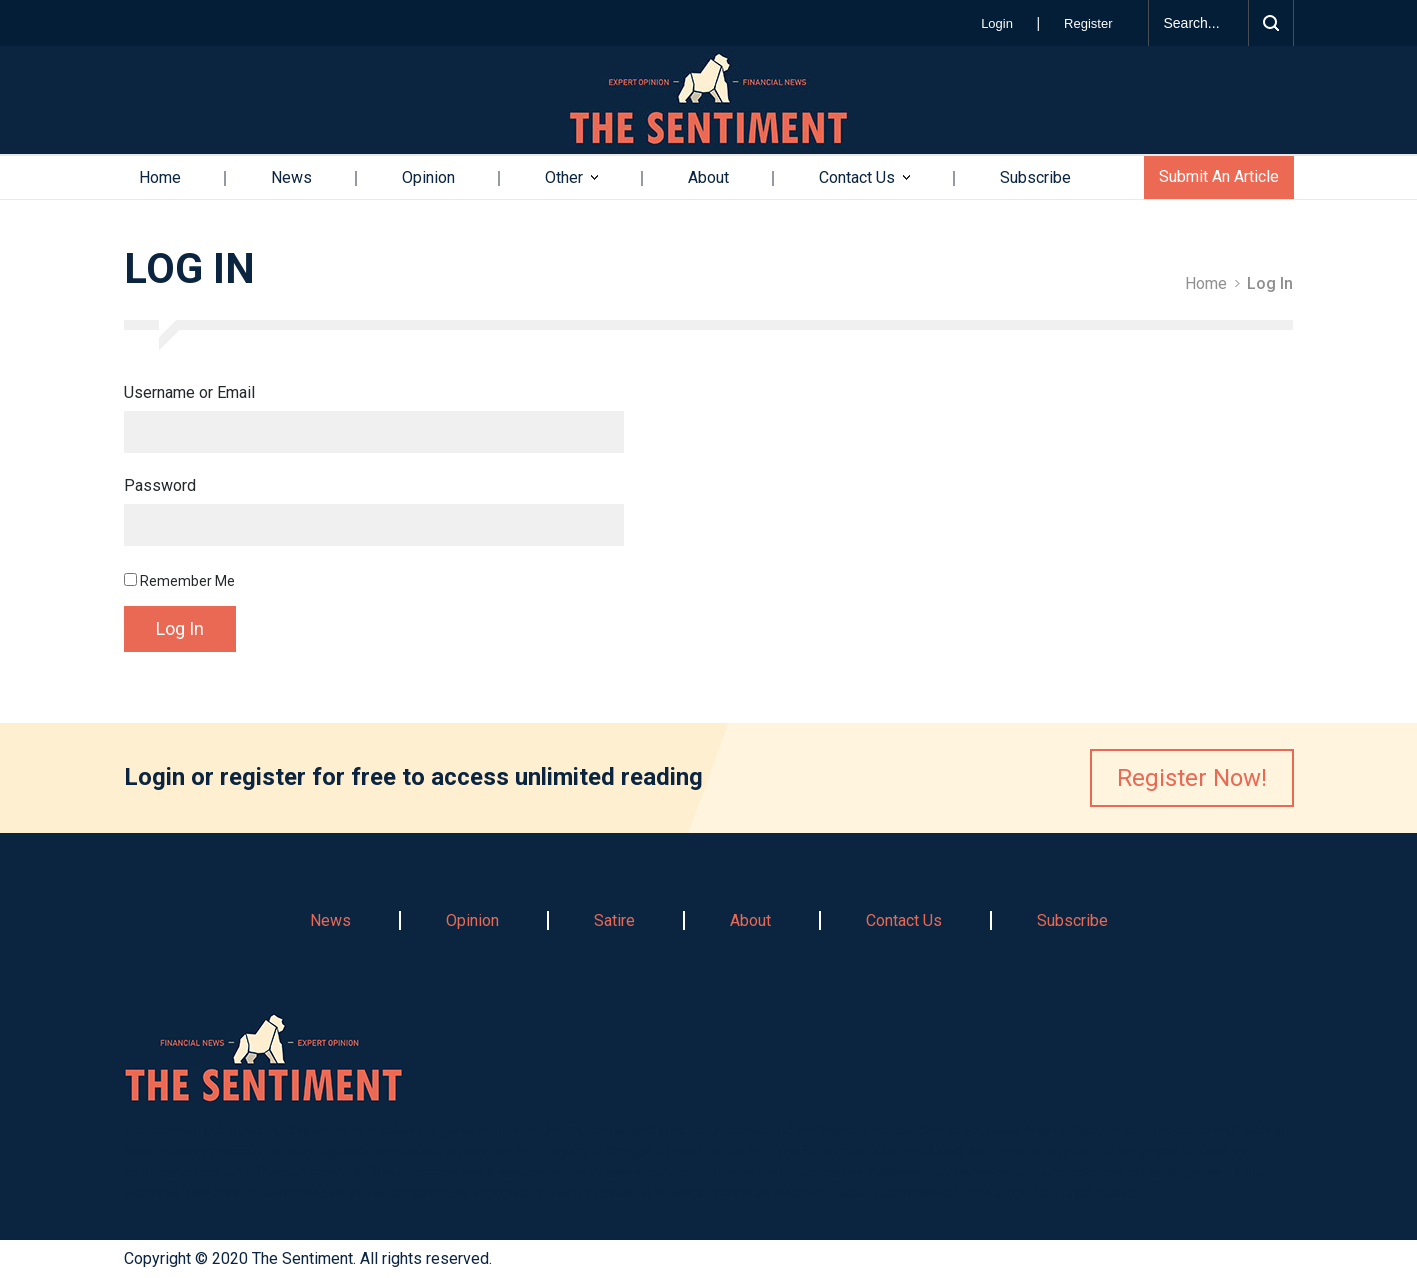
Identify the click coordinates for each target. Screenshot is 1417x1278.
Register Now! (1192, 778)
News (291, 177)
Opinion (428, 177)
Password (160, 486)
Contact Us (857, 177)
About (708, 177)
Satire (614, 920)
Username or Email (189, 393)
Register (1088, 23)
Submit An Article (1219, 176)
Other (564, 177)
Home (160, 177)
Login (998, 23)
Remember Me (179, 581)
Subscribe (1035, 177)
